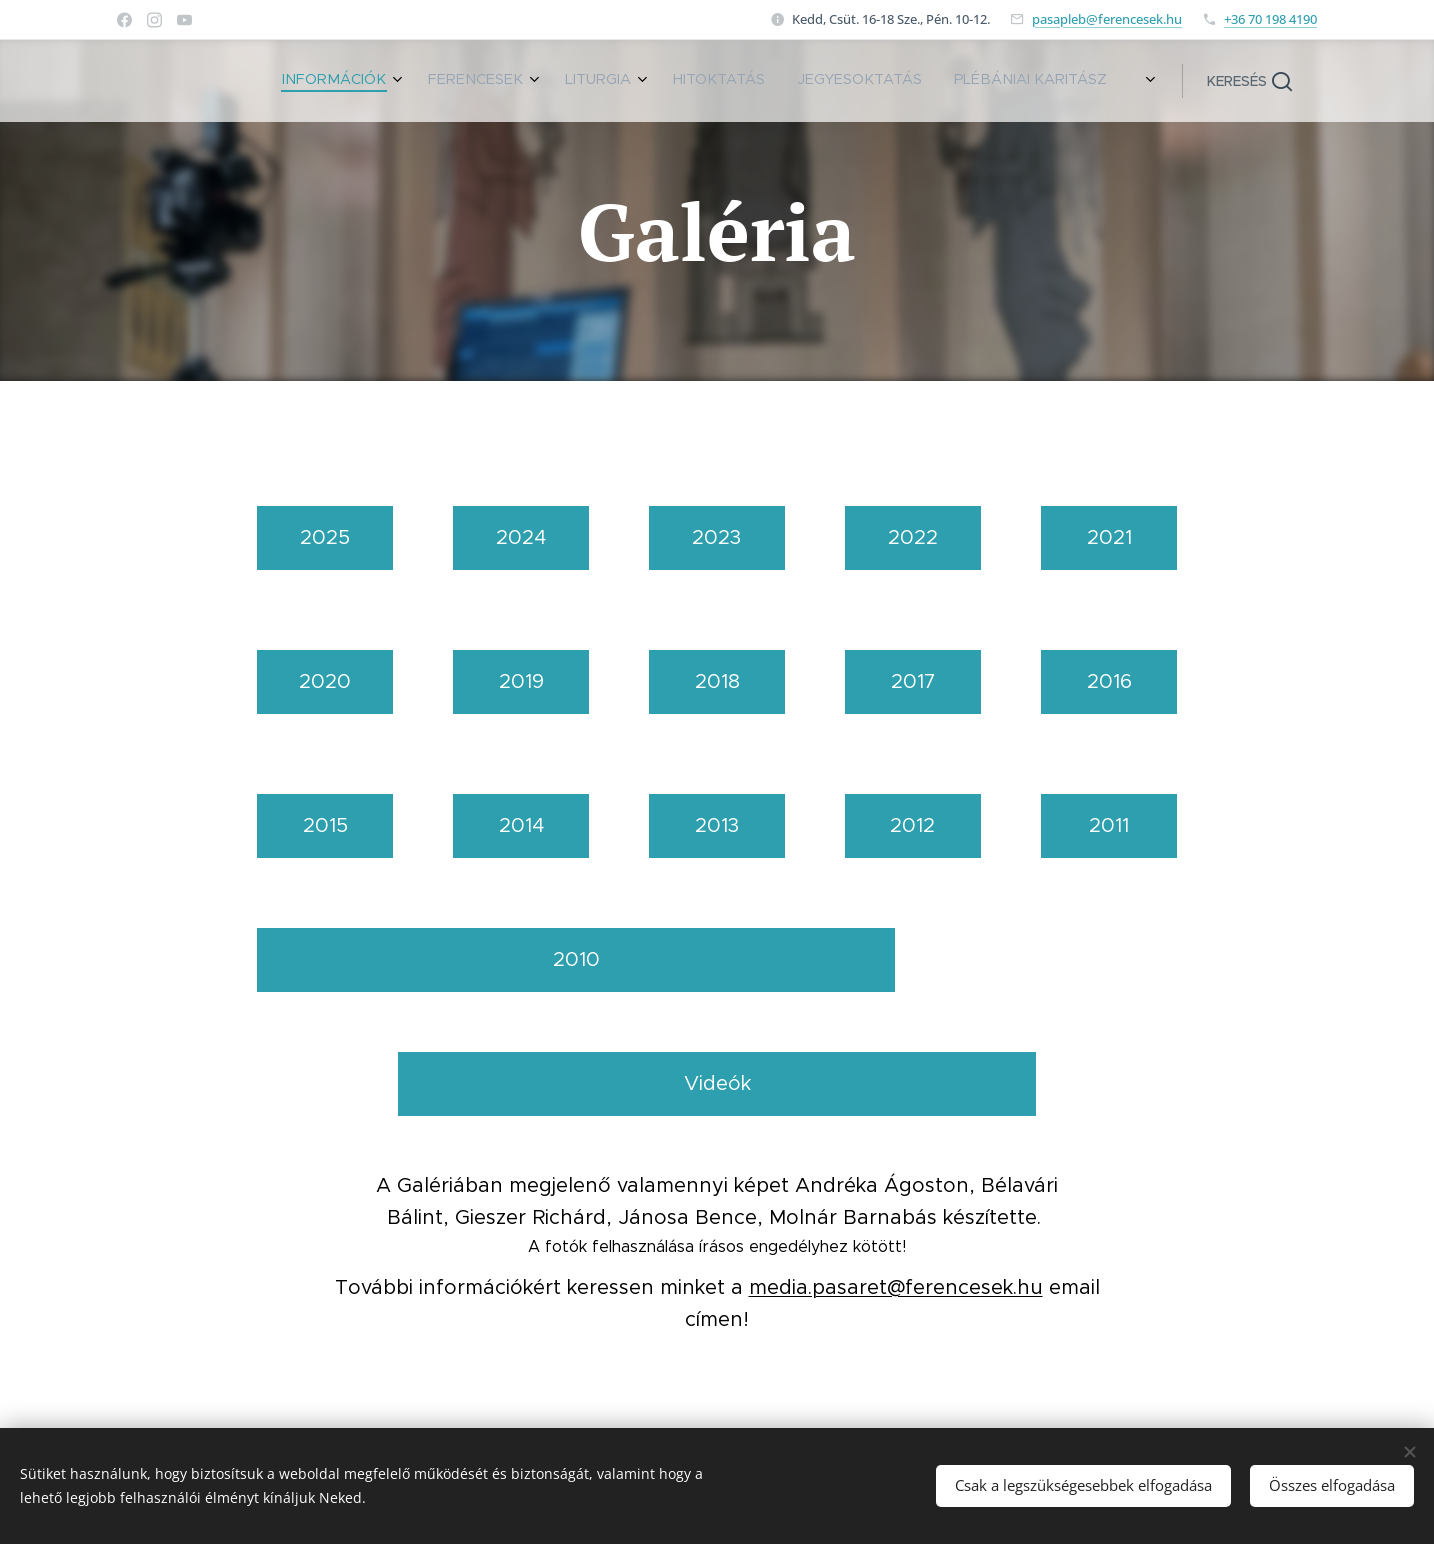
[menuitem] (908, 81)
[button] (1249, 81)
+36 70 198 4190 (1270, 19)
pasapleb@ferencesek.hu (1107, 19)
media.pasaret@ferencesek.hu (896, 1287)
